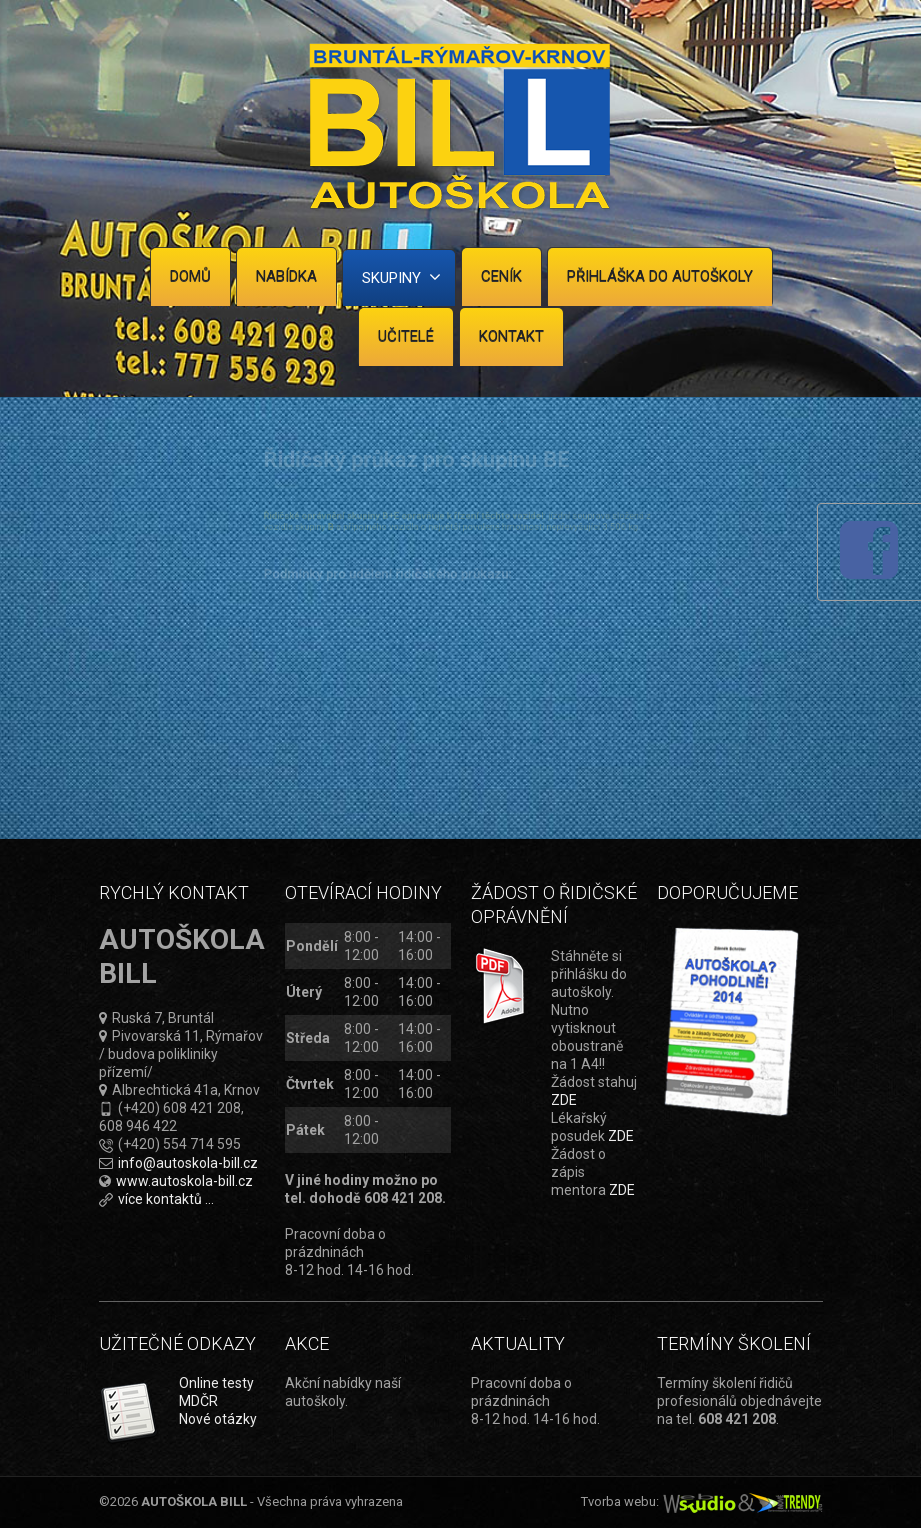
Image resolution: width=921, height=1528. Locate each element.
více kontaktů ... (166, 1199)
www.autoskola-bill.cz (184, 1181)
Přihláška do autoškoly (660, 276)
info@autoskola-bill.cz (188, 1163)
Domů (190, 276)
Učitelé (406, 336)
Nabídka (286, 276)
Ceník (501, 276)
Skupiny (401, 277)
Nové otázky (218, 1419)
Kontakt (511, 336)
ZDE (564, 1100)
